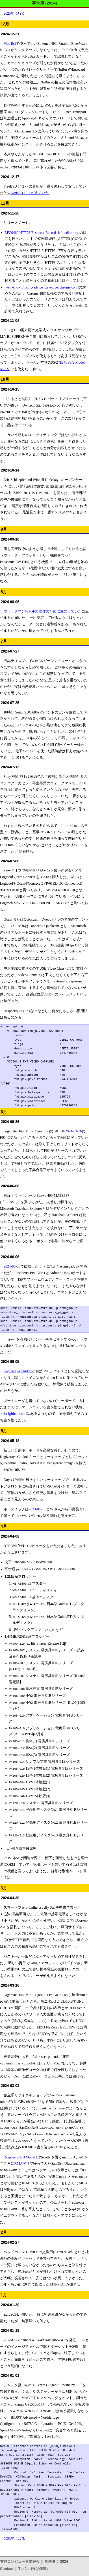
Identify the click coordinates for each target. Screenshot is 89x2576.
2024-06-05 (12, 1266)
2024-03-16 (73, 1131)
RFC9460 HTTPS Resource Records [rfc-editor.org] (41, 233)
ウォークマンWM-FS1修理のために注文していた (43, 611)
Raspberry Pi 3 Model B (21, 2157)
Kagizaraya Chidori (18, 1371)
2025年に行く (14, 13)
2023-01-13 (37, 1509)
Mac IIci (10, 43)
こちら (39, 2021)
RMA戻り (22, 2163)
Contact (6, 2569)
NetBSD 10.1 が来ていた (30, 193)
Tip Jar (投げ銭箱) (33, 2569)
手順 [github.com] (13, 1413)
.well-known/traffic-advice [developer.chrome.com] (41, 287)
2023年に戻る (14, 2538)
